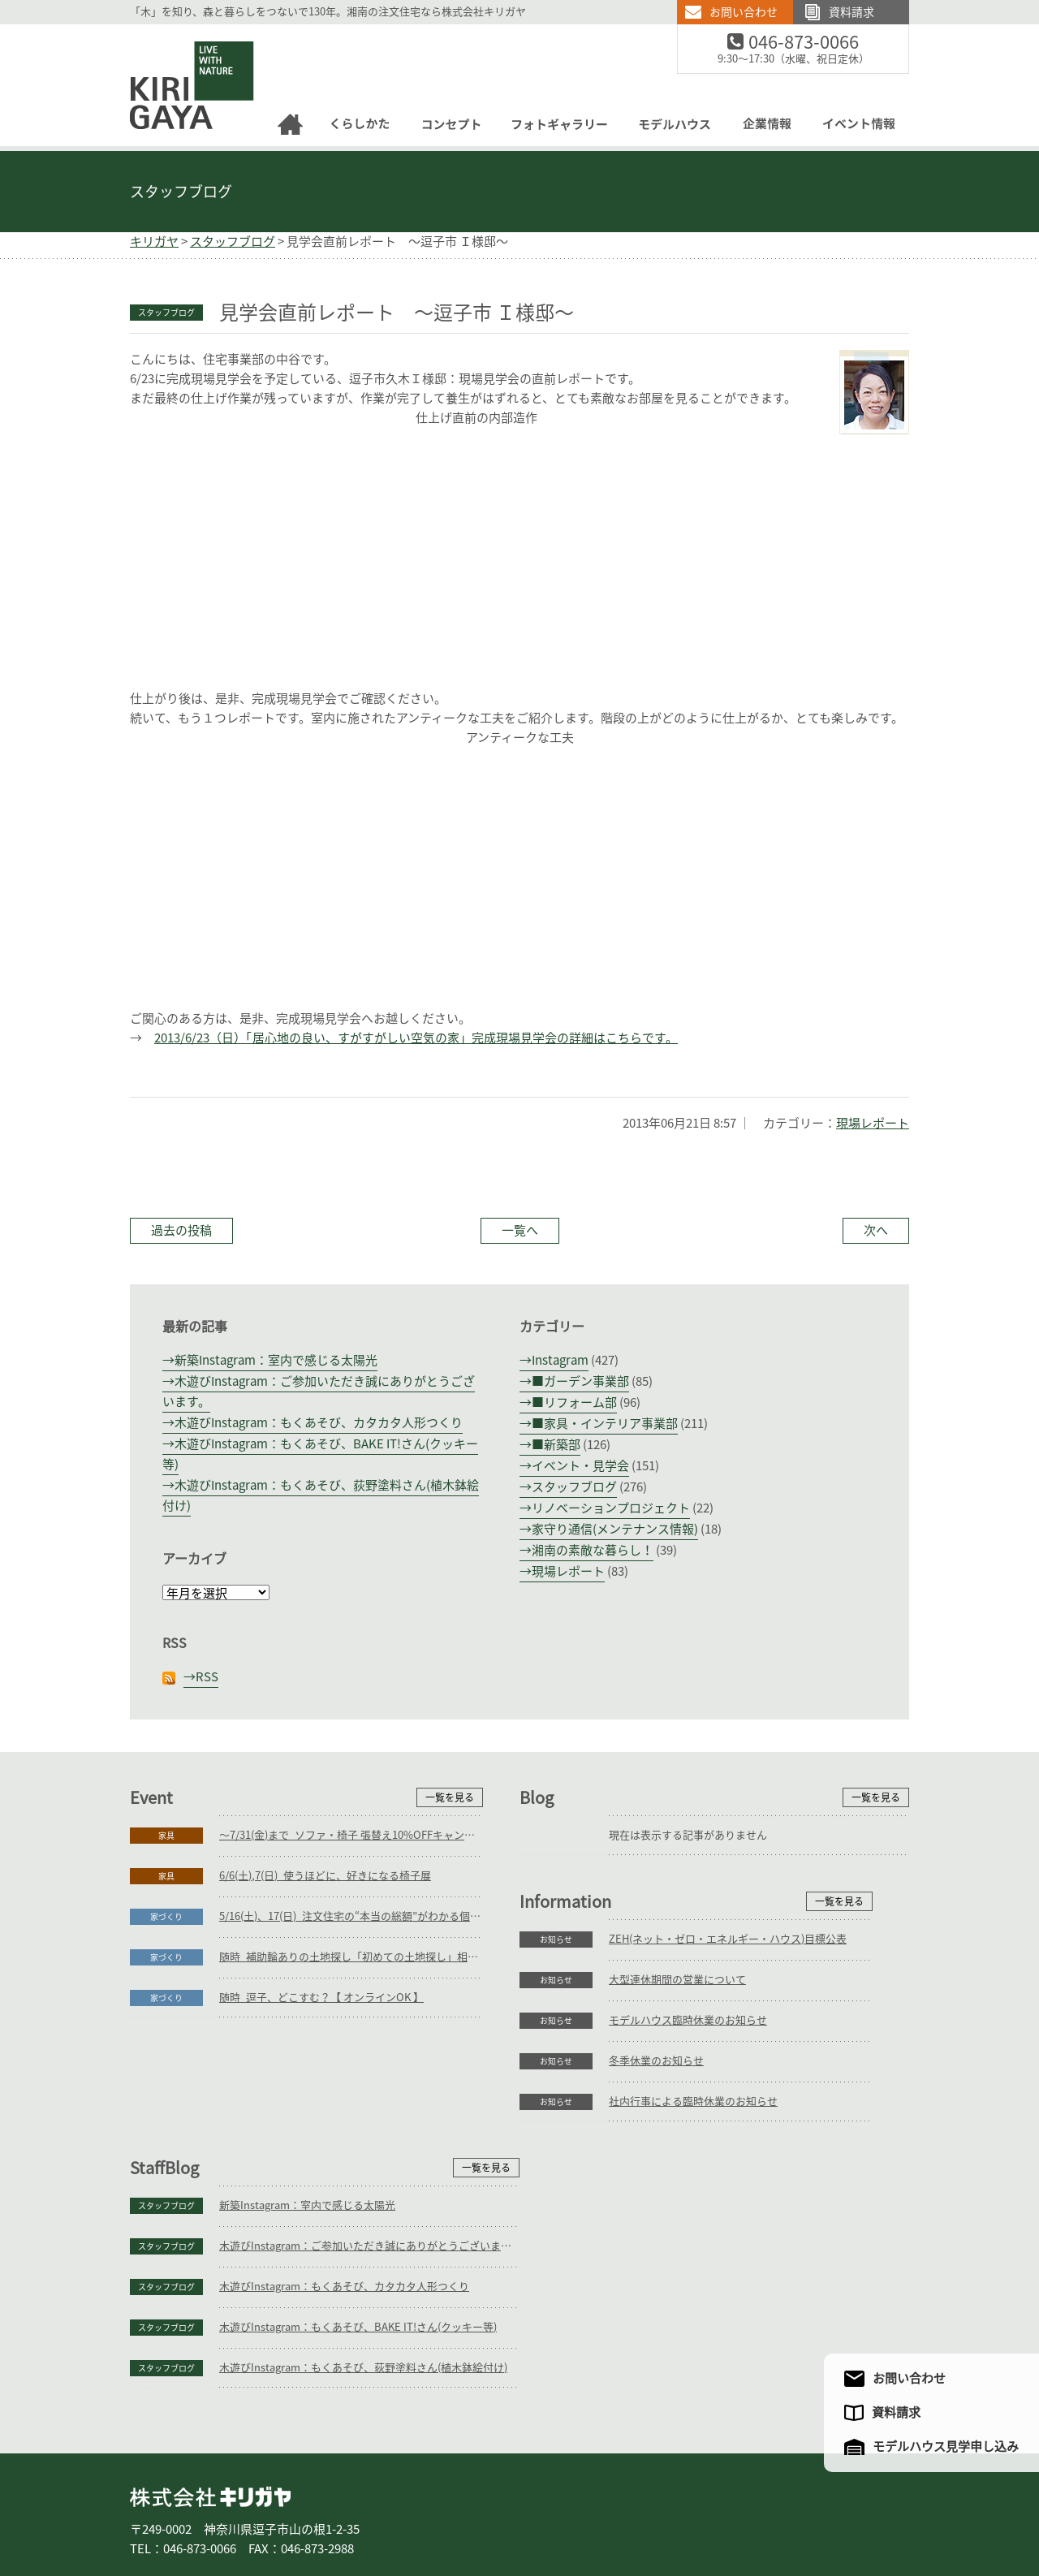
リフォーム (324, 2509)
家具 (166, 1836)
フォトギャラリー (518, 2509)
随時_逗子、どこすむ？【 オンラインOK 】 (321, 1997)
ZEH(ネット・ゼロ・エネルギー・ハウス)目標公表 (338, 2101)
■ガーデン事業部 (580, 1381)
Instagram (560, 1360)
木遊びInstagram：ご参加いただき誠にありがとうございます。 (759, 2142)
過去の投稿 (181, 1230)
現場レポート (872, 1123)
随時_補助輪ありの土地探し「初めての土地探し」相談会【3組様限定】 (351, 1957)
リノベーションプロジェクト (611, 1508)
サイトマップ (830, 2509)
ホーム (154, 2509)
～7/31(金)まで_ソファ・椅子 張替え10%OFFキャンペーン (351, 1835)
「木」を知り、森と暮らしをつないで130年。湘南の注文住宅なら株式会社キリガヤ (328, 11)
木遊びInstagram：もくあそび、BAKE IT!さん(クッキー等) (747, 2223)
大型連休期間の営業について (287, 2142)
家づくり (166, 1917)
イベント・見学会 (580, 1466)
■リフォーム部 (574, 1402)
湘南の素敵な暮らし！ (592, 1550)
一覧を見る (449, 1797)
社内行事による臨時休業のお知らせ (303, 2264)
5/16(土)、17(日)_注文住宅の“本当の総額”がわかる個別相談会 (351, 1916)
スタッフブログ (181, 191)
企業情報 (670, 2509)
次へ (876, 1230)
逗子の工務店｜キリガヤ (177, 34)
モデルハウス (604, 2509)
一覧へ (520, 1230)
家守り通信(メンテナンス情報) (615, 1529)
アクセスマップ (749, 2509)
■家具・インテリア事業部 (605, 1423)
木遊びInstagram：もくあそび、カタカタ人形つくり (319, 1423)
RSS (207, 1677)
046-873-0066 (813, 43)
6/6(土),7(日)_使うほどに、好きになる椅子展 (325, 1876)
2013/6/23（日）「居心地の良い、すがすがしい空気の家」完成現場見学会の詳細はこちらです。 (416, 1038)
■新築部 (556, 1445)
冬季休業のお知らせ (266, 2223)
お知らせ (166, 2102)
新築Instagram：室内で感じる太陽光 (276, 1360)
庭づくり (263, 2509)
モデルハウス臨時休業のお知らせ (298, 2182)
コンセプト (436, 2509)
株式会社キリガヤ (210, 2393)
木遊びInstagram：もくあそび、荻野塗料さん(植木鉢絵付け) (753, 2264)
